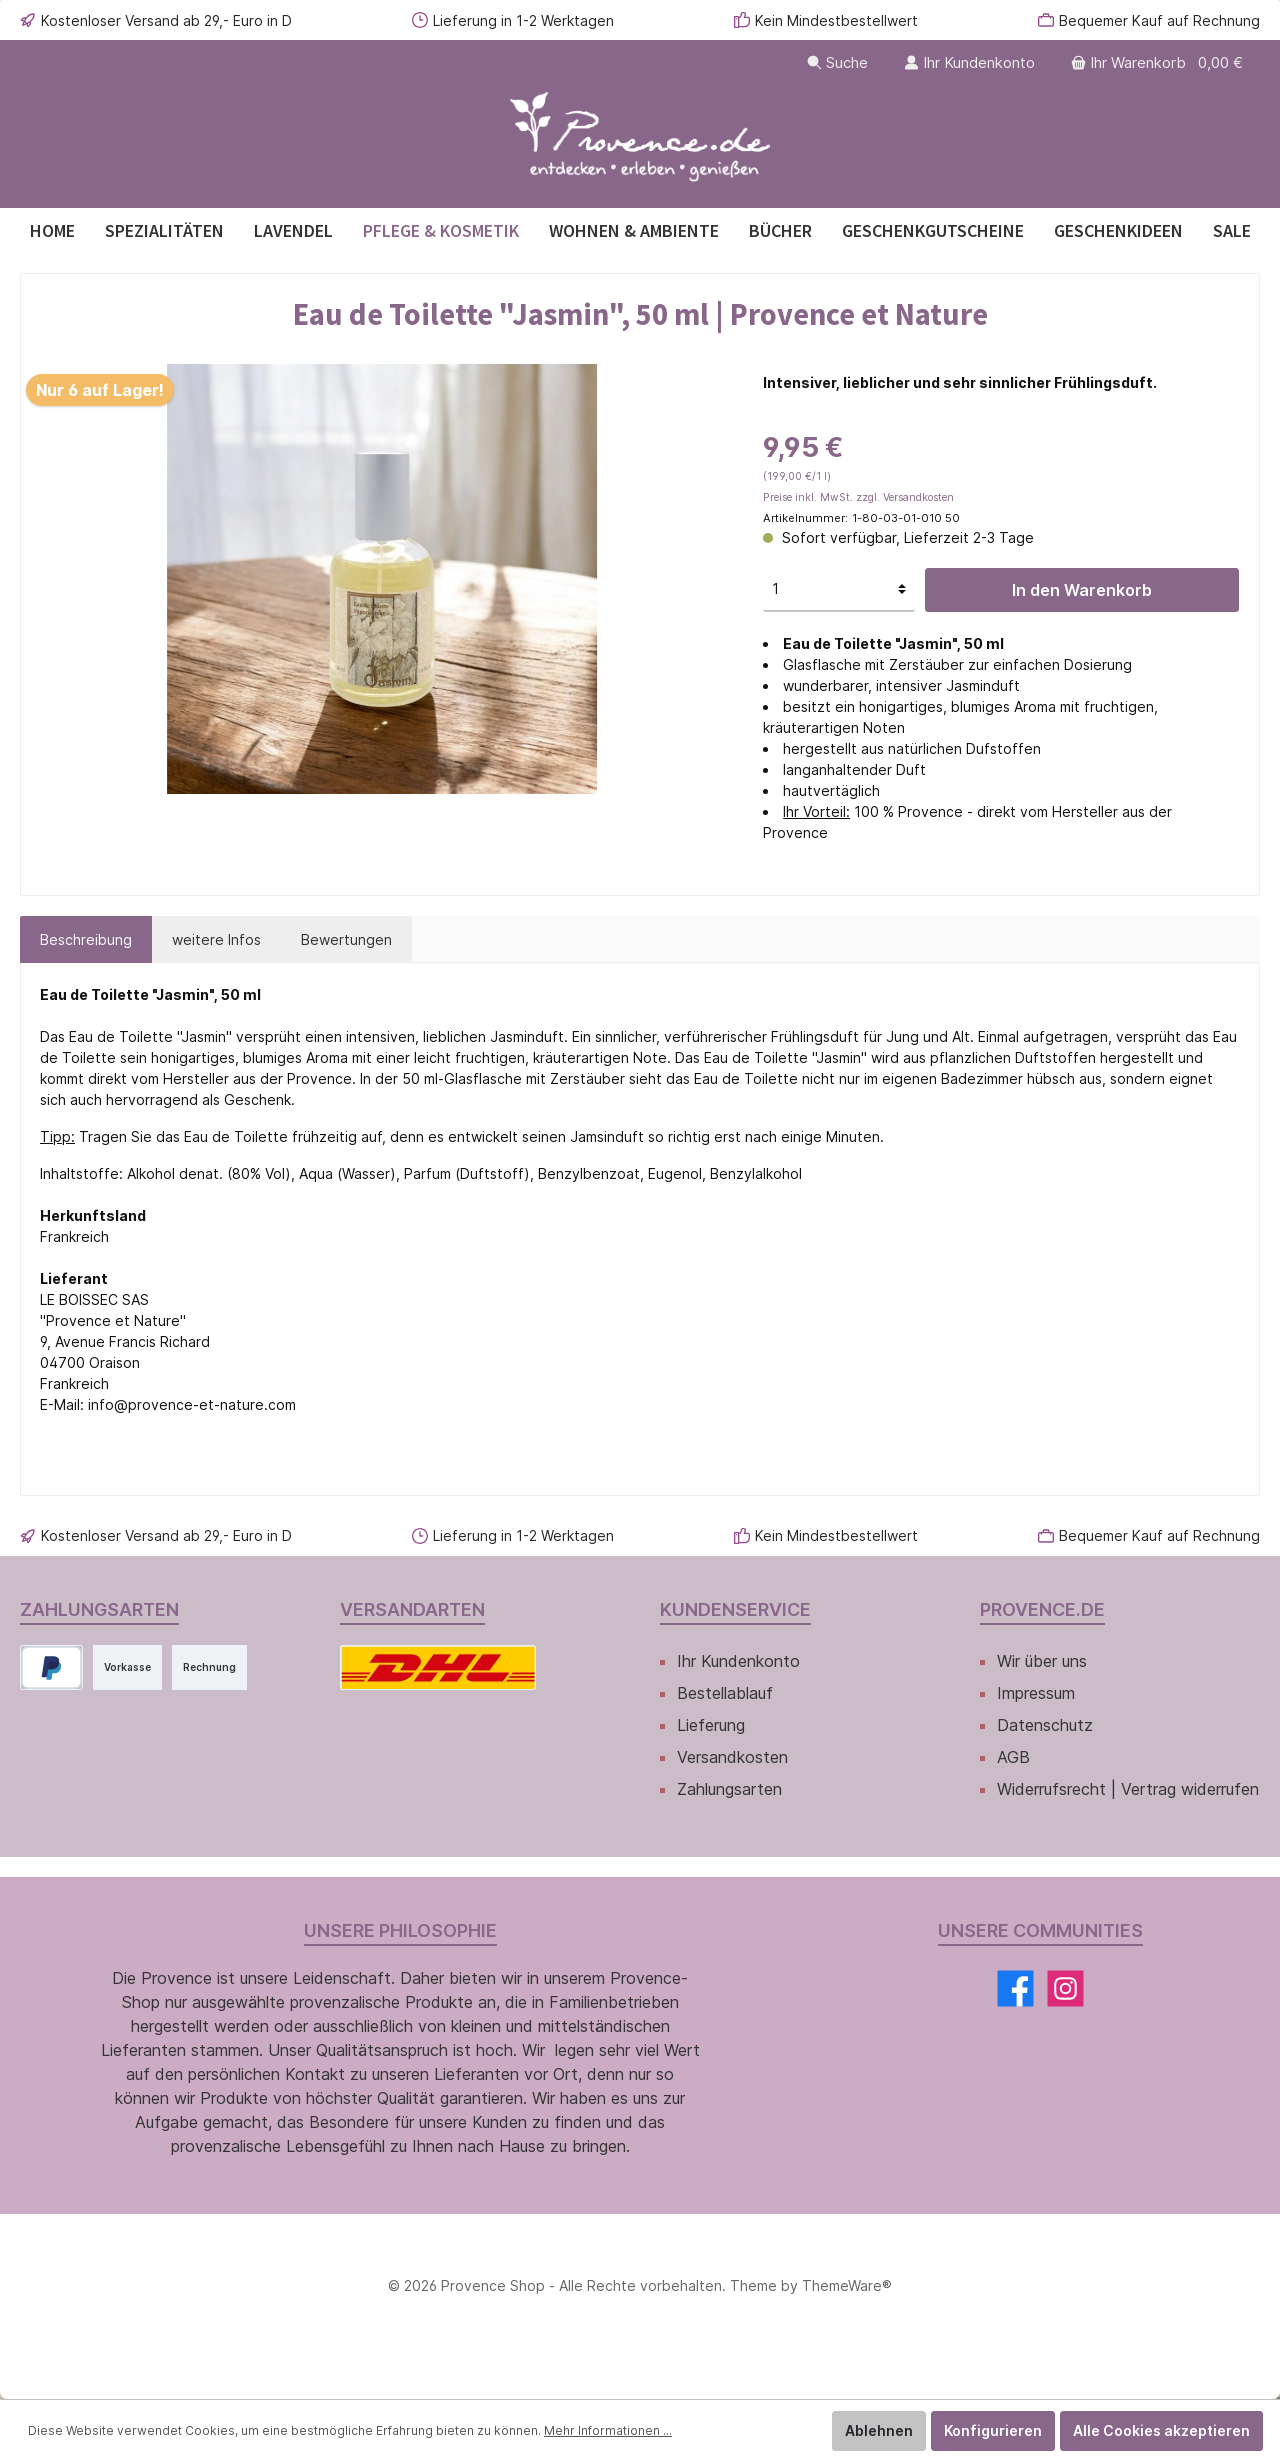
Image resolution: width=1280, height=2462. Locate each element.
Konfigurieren (993, 2430)
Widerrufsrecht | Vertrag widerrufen (1128, 1789)
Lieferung (711, 1725)
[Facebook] (1015, 1988)
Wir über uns (1042, 1661)
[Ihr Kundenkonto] (969, 62)
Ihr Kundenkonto (738, 1661)
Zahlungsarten (729, 1789)
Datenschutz (1045, 1725)
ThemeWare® (847, 2285)
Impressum (1036, 1693)
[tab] (86, 939)
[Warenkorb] (1159, 62)
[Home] (52, 230)
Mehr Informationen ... (608, 2430)
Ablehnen (879, 2430)
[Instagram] (1065, 1988)
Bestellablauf (725, 1693)
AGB (1013, 1757)
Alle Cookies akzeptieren (1161, 2430)
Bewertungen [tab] (346, 939)
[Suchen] (837, 62)
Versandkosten (732, 1757)
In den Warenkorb (1082, 590)
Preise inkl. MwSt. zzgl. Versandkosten (858, 497)
